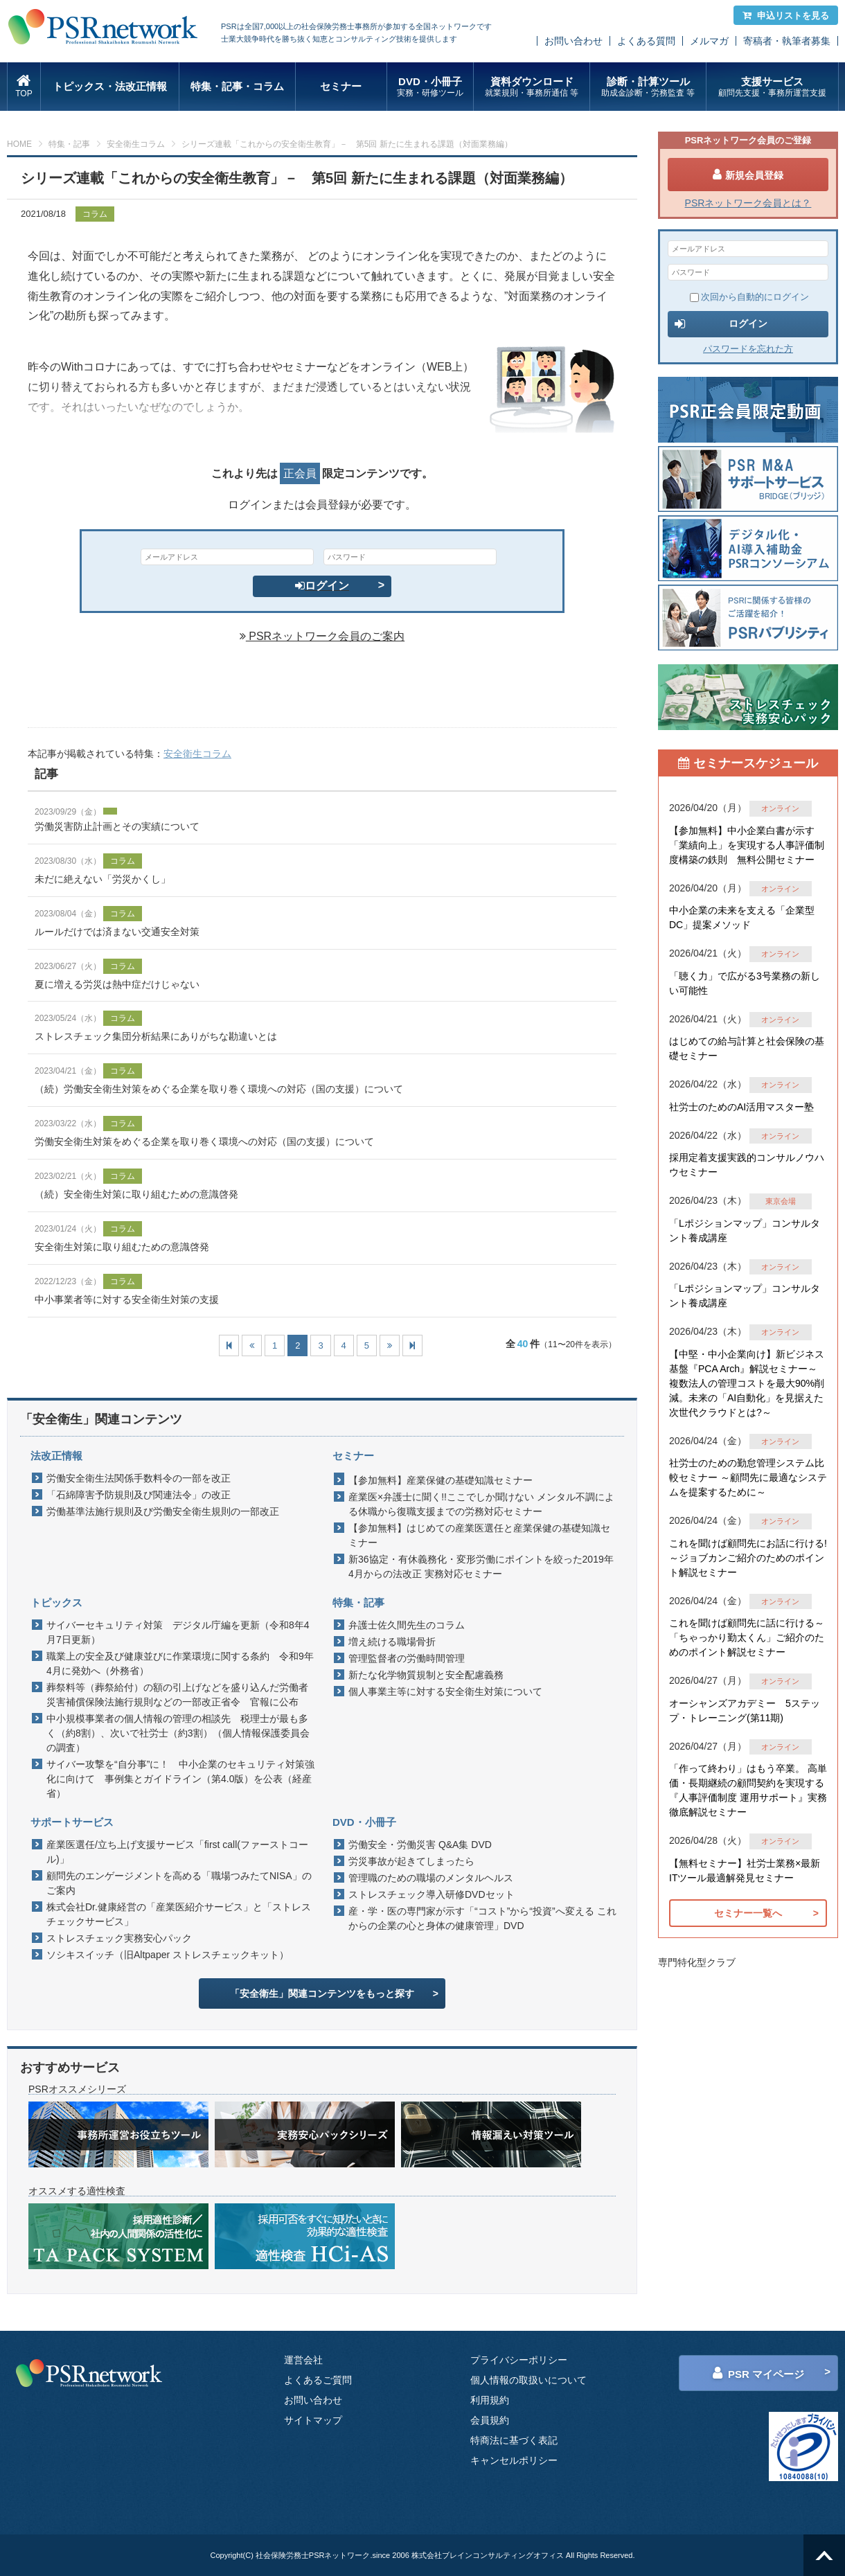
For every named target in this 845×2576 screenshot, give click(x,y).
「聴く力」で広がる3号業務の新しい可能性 (744, 983)
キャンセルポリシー (514, 2460)
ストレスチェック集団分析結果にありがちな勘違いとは (156, 1036)
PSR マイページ (758, 2373)
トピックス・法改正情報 (110, 86)
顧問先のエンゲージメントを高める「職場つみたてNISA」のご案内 (179, 1883)
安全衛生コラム (136, 144)
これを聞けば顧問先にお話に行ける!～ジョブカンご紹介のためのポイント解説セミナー (748, 1558)
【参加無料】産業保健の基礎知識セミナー (440, 1480)
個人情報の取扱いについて (528, 2380)
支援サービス (771, 86)
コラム (94, 214)
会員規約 (489, 2420)
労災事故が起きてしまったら (411, 1861)
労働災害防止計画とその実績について (117, 826)
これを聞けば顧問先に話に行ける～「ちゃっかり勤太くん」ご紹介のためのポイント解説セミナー (746, 1637)
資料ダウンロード (531, 86)
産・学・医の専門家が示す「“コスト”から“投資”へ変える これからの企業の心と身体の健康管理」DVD (482, 1918)
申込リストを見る (785, 15)
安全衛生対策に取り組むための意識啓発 (122, 1246)
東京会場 (780, 1201)
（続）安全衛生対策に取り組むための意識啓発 (136, 1194)
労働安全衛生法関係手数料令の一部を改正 (138, 1478)
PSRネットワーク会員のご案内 (322, 636)
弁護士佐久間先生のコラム (406, 1625)
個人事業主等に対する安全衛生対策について (445, 1691)
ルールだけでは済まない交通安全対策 (117, 931)
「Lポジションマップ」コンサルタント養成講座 (744, 1230)
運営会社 (303, 2359)
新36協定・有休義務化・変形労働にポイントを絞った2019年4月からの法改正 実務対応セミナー (481, 1566)
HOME (19, 144)
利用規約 (489, 2400)
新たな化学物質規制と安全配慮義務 (426, 1674)
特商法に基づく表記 (514, 2440)
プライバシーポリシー (518, 2359)
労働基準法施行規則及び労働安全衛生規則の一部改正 (162, 1511)
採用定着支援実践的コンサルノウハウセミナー (746, 1165)
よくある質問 (646, 40)
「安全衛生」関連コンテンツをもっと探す (322, 1993)
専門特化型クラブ (697, 1962)
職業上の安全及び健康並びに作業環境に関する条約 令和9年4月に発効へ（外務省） (180, 1663)
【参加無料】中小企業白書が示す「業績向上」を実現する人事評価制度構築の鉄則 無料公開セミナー (746, 845)
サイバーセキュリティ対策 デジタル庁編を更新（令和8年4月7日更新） (178, 1632)
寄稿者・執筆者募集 (786, 40)
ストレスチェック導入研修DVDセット (431, 1894)
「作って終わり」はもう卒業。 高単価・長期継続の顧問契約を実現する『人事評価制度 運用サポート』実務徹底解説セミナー (748, 1790)
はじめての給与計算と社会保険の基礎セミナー (746, 1048)
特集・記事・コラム (237, 86)
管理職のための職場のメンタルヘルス (430, 1877)
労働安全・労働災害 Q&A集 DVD (420, 1844)
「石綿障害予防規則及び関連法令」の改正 (138, 1494)
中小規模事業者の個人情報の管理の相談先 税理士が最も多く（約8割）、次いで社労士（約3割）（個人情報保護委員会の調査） (178, 1733)
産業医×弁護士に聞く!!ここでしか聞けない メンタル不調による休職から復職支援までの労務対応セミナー (481, 1504)
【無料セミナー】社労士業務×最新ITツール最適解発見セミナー (744, 1870)
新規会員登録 (748, 174)
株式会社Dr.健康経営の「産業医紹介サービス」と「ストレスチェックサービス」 (178, 1914)
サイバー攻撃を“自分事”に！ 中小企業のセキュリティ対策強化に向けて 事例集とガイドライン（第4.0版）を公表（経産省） (180, 1779)
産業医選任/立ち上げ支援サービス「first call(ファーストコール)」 (177, 1852)
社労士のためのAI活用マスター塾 (741, 1106)
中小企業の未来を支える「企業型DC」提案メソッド (742, 917)
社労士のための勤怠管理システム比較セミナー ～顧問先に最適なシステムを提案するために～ (748, 1477)
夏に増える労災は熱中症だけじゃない (117, 984)
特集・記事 (69, 144)
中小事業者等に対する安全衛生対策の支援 (127, 1299)
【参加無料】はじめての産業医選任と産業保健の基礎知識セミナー (479, 1535)
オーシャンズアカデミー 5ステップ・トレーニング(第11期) (744, 1710)
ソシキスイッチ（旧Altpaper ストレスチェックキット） (167, 1954)
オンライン (780, 808)
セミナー (340, 86)
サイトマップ (313, 2420)
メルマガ (709, 40)
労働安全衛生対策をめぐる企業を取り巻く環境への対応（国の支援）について (204, 1141)
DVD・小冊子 (430, 86)
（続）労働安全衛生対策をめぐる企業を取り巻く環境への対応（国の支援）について (219, 1088)
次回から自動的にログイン (749, 297)
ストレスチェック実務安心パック (119, 1938)
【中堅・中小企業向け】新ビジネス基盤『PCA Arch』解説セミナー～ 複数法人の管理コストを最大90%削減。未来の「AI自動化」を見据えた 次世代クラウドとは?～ (746, 1383)
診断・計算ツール (648, 86)
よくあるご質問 (318, 2380)
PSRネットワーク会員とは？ (748, 202)
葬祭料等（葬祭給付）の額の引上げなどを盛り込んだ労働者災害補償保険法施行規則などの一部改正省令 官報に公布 (177, 1694)
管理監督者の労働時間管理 (406, 1658)
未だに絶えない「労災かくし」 (102, 879)
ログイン (322, 586)
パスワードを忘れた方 (748, 349)
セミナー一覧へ (748, 1913)
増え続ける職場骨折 (392, 1641)
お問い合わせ (573, 40)
